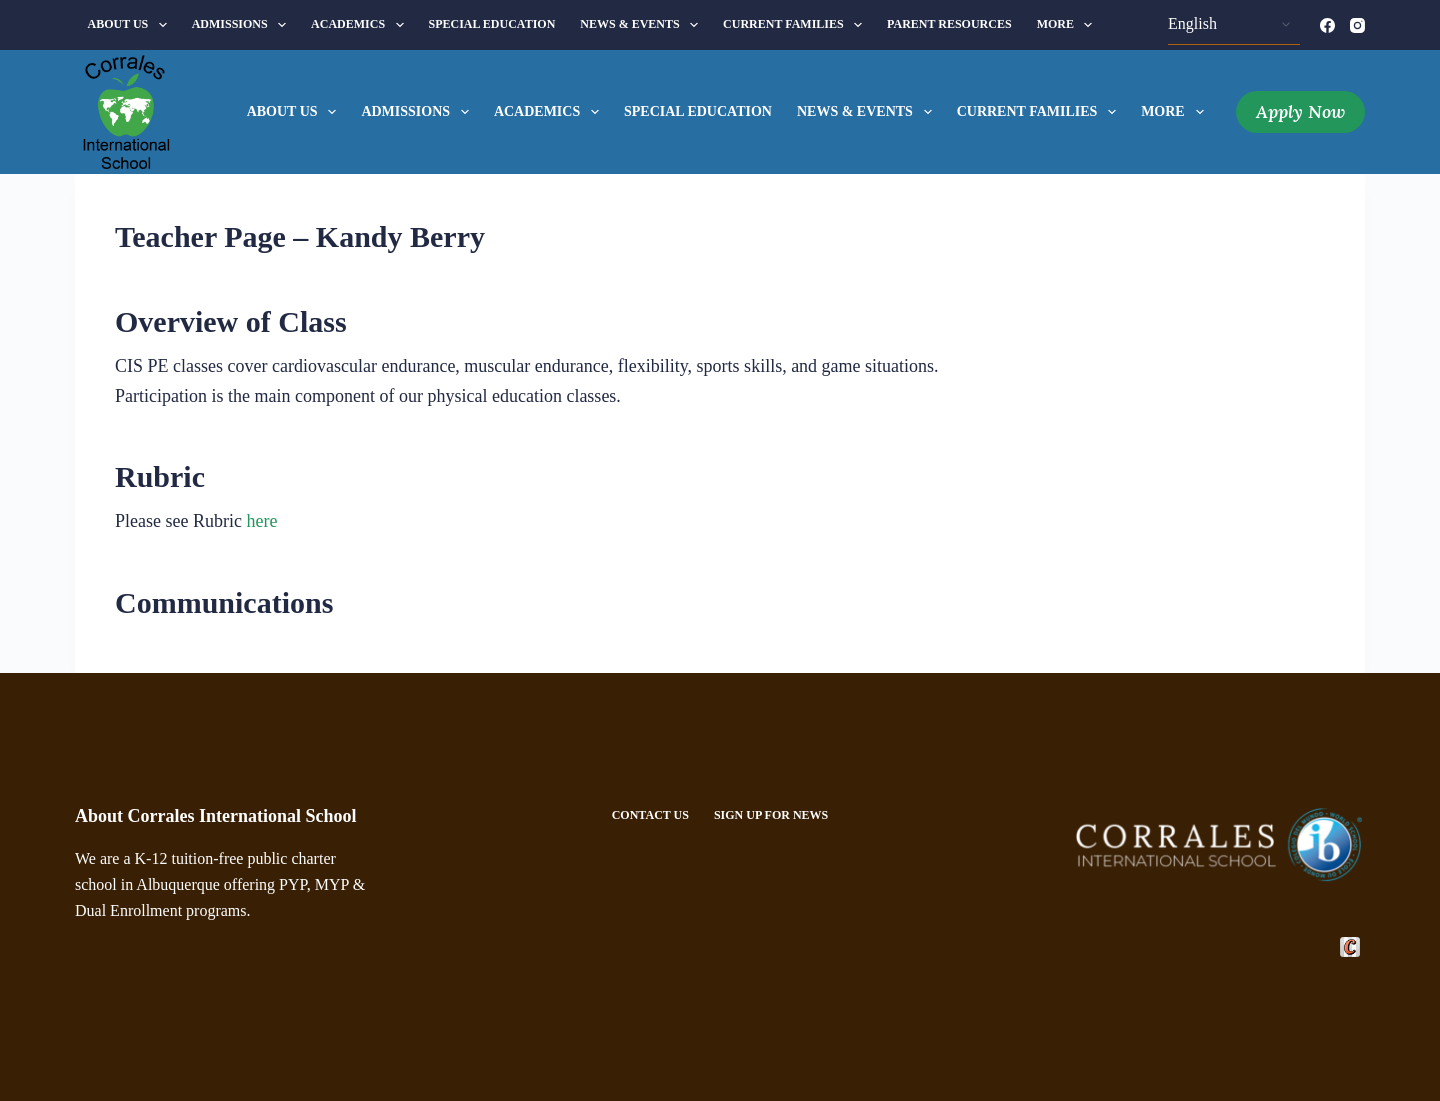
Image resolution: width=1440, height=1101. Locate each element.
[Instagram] (1357, 25)
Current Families (796, 25)
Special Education (492, 24)
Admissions (243, 25)
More (1069, 25)
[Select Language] (1234, 25)
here (261, 521)
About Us (131, 25)
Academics (361, 25)
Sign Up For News (771, 815)
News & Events (643, 25)
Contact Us (650, 815)
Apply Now (1300, 111)
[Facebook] (1327, 25)
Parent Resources (949, 24)
